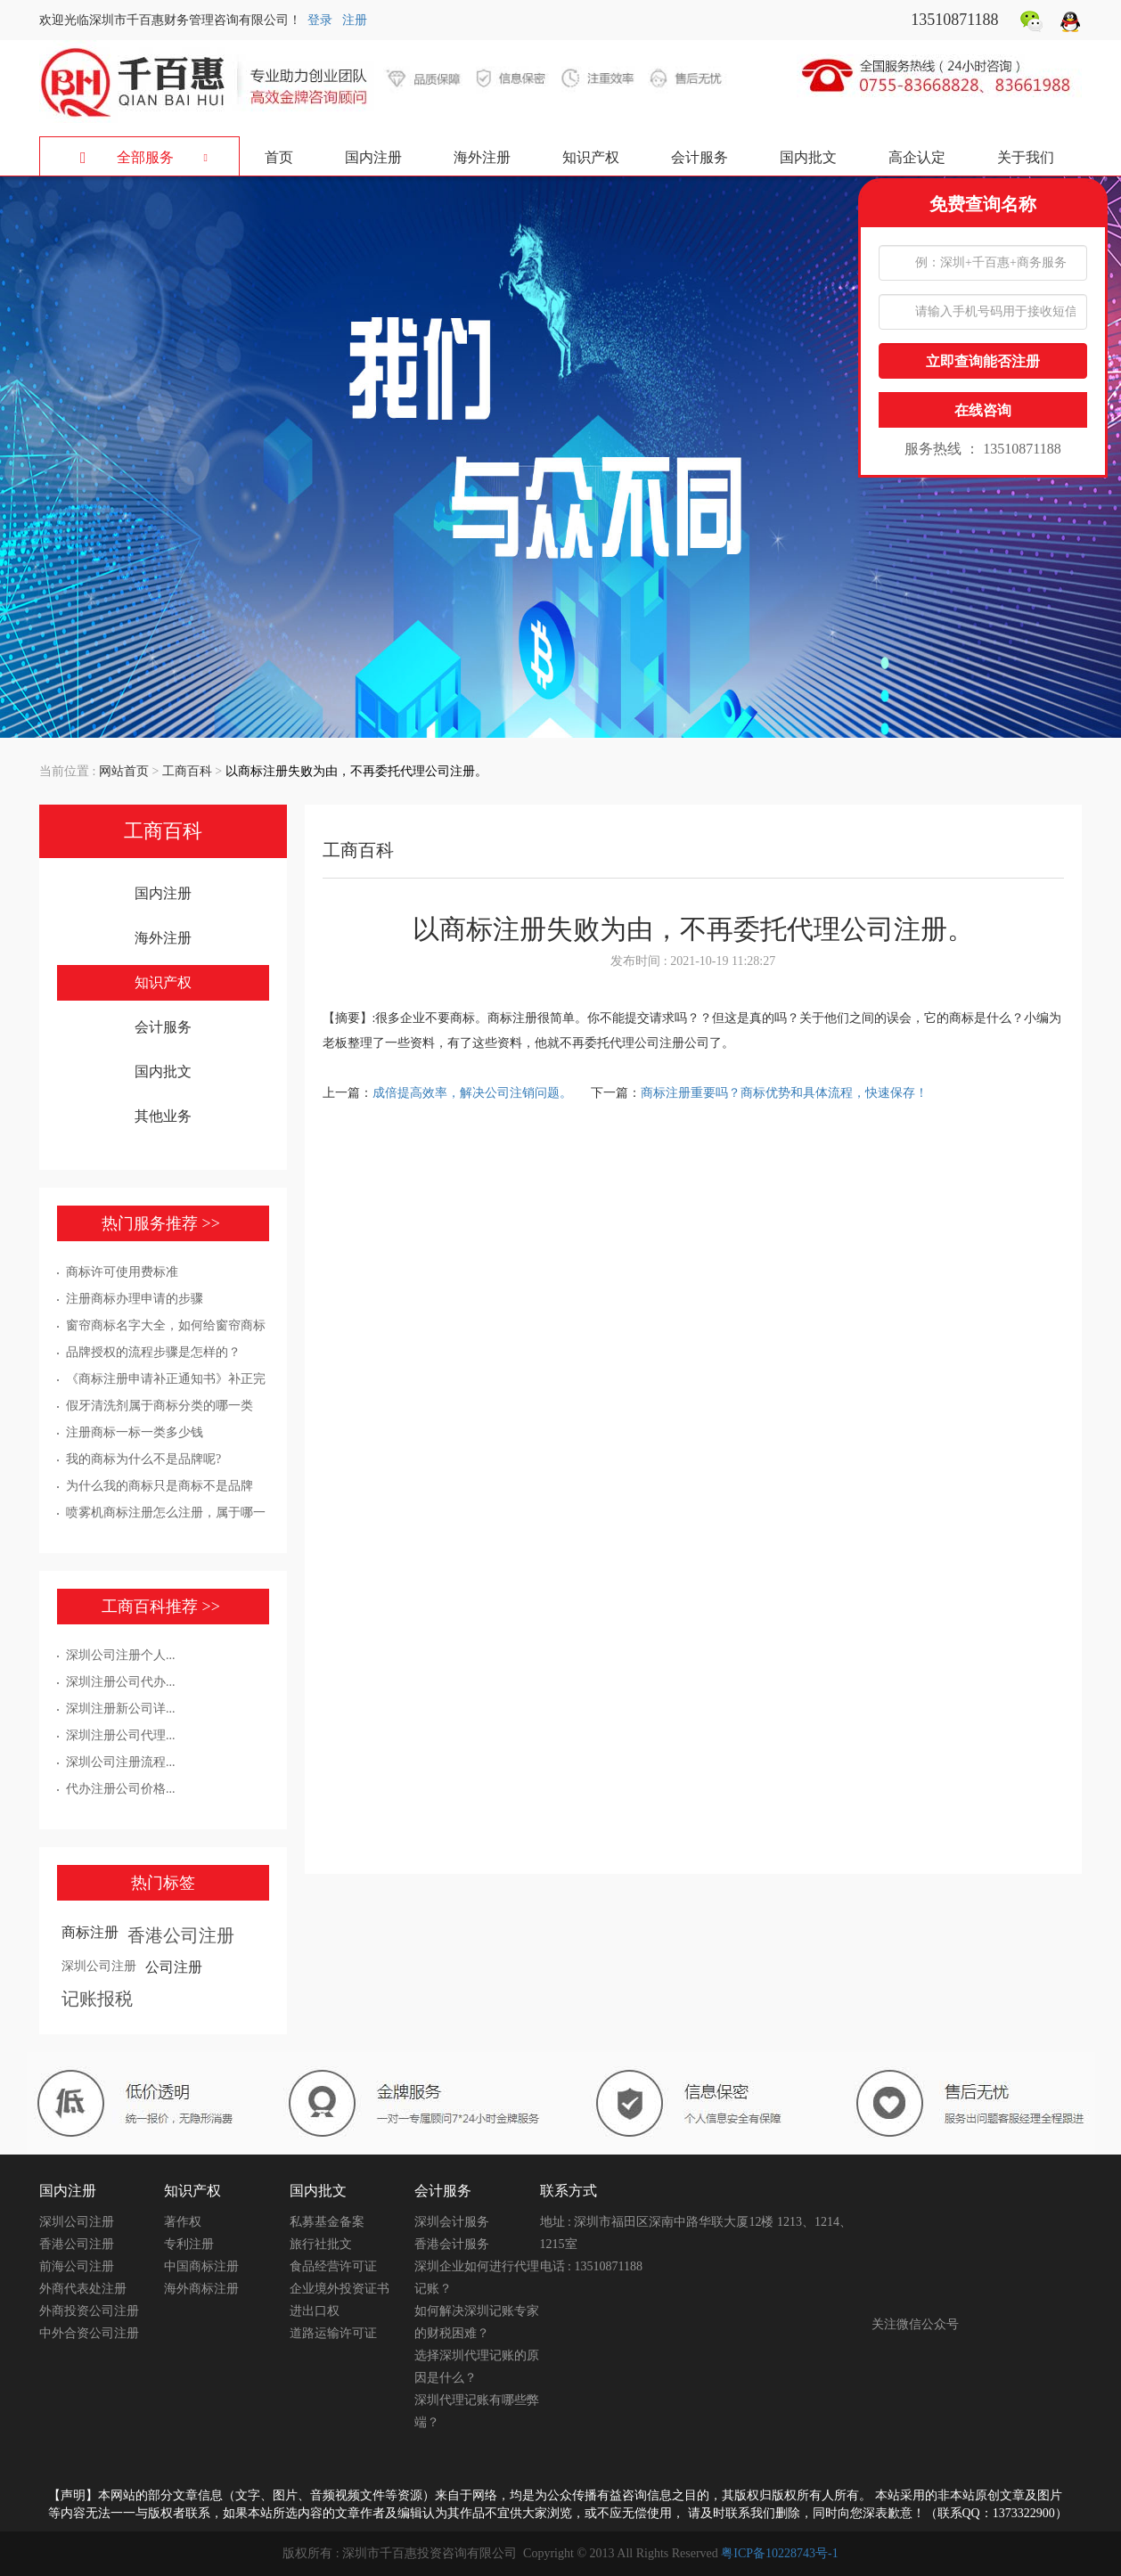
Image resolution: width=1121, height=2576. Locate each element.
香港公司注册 (180, 1935)
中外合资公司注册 (89, 2333)
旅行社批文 (321, 2244)
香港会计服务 (451, 2244)
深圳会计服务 (451, 2221)
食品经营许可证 (333, 2266)
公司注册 (173, 1967)
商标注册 (90, 1932)
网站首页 (124, 771)
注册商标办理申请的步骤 (134, 1298)
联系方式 (568, 2190)
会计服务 (699, 157)
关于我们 (1025, 157)
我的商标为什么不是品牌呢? (143, 1459)
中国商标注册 (201, 2266)
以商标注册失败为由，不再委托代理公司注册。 (356, 771)
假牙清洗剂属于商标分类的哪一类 (159, 1405)
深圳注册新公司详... (121, 1708)
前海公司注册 (76, 2266)
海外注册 (482, 157)
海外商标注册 (201, 2288)
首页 (279, 157)
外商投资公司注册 (89, 2311)
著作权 (182, 2221)
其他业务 (163, 1116)
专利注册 (189, 2244)
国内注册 (373, 157)
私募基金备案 (327, 2221)
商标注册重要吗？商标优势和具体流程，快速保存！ (784, 1093)
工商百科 (187, 771)
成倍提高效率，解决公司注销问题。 (474, 1093)
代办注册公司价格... (121, 1788)
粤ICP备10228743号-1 (779, 2553)
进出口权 (315, 2311)
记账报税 (97, 1998)
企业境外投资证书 (339, 2288)
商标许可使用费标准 (122, 1272)
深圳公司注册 (98, 1966)
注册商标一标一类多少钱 (134, 1432)
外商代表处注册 (83, 2288)
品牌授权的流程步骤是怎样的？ (153, 1352)
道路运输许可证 (333, 2333)
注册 (354, 20)
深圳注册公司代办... (121, 1682)
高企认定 (916, 157)
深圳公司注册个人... (121, 1655)
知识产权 (590, 157)
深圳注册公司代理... (121, 1735)
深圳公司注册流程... (121, 1762)
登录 (319, 20)
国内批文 (808, 157)
